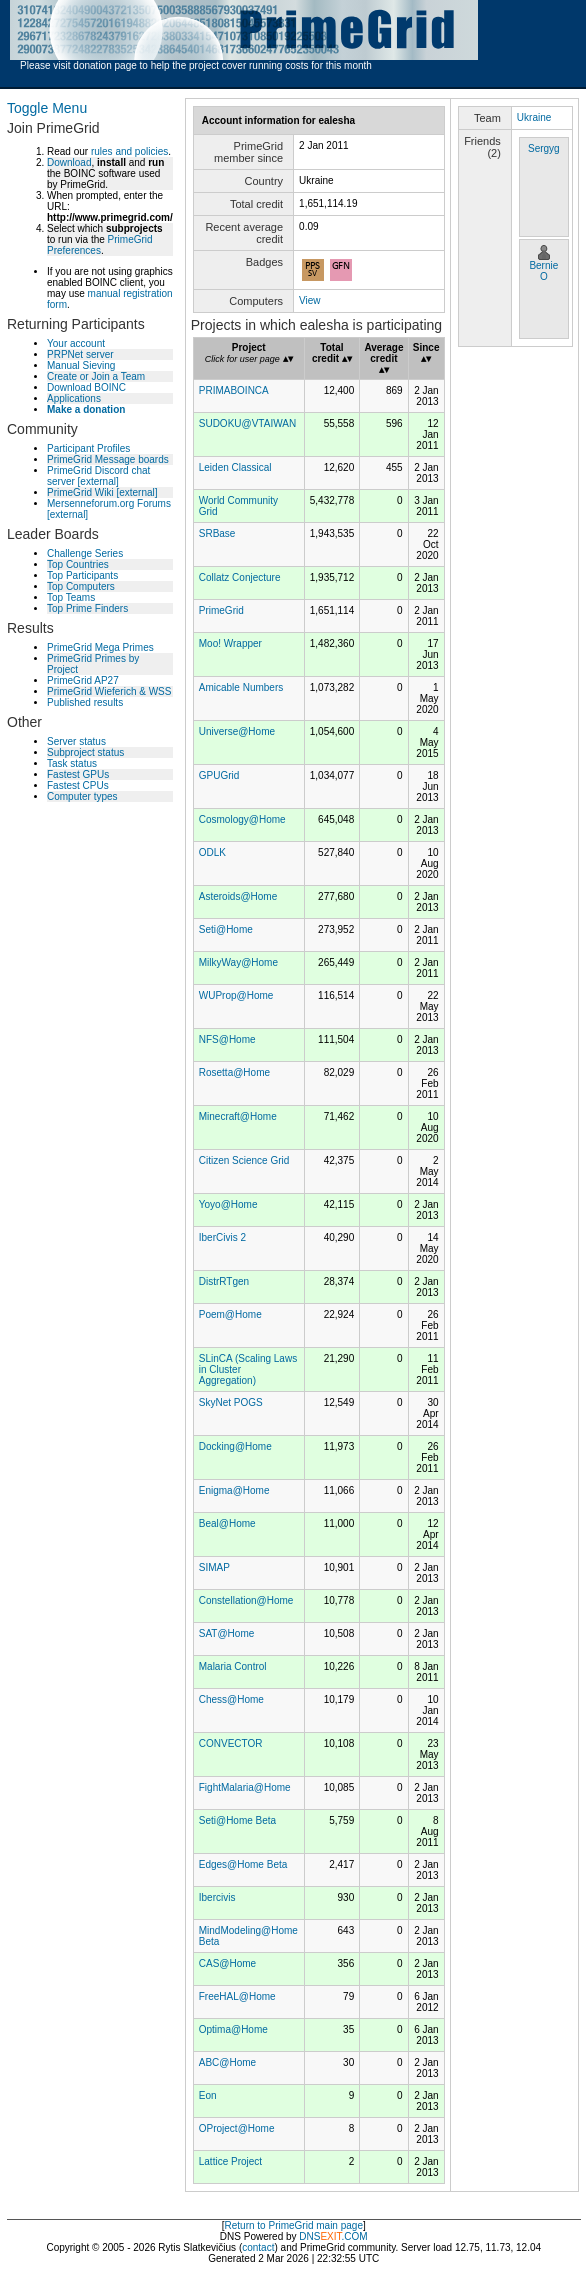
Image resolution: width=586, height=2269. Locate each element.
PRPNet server (80, 354)
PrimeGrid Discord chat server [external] (98, 476)
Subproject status (85, 752)
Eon (208, 2095)
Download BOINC (86, 387)
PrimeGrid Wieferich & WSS (109, 691)
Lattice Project (230, 2161)
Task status (72, 763)
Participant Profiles (88, 448)
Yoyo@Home (228, 1204)
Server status (76, 741)
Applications (74, 398)
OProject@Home (237, 2128)
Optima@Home (233, 2029)
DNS (309, 2236)
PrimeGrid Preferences (100, 245)
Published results (85, 702)
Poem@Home (230, 1314)
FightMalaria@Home (245, 1787)
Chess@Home (231, 1699)
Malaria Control (233, 1666)
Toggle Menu (47, 108)
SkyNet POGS (231, 1402)
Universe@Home (237, 731)
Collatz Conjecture (240, 577)
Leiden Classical (235, 467)
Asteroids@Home (238, 896)
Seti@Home (226, 929)
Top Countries (78, 564)
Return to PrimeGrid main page (294, 2225)
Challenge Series (85, 553)
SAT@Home (227, 1633)
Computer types (82, 796)
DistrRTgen (224, 1281)
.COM (343, 2236)
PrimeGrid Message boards (108, 459)
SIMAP (214, 1567)
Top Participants (82, 575)
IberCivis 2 (222, 1237)
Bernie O (543, 271)
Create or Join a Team (96, 376)
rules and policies (129, 151)
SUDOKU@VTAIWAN (247, 423)
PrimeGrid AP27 (83, 680)
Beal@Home (227, 1523)
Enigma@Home (234, 1490)
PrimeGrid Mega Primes (100, 647)
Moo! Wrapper (230, 643)
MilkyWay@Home (238, 962)
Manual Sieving (81, 365)
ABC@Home (227, 2062)
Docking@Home (235, 1446)
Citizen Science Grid (244, 1160)
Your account (76, 343)
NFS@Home (227, 1039)
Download (69, 162)
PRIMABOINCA (234, 390)
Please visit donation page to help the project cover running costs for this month (196, 65)
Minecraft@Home (238, 1116)
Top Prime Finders (87, 608)
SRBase (217, 533)
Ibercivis (217, 1897)
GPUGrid (219, 775)
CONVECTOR (231, 1743)
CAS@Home (227, 1963)
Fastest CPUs (78, 785)
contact (258, 2247)
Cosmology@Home (242, 819)
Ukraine (534, 117)
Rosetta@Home (234, 1072)
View (310, 300)
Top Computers (81, 586)
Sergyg (544, 148)
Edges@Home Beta (243, 1864)
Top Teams (71, 597)
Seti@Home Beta (237, 1820)
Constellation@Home (246, 1600)
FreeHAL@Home (237, 1996)
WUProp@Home (236, 995)
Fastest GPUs (78, 774)
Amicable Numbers (241, 687)
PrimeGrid (221, 610)
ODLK (212, 852)
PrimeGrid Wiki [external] (102, 492)
